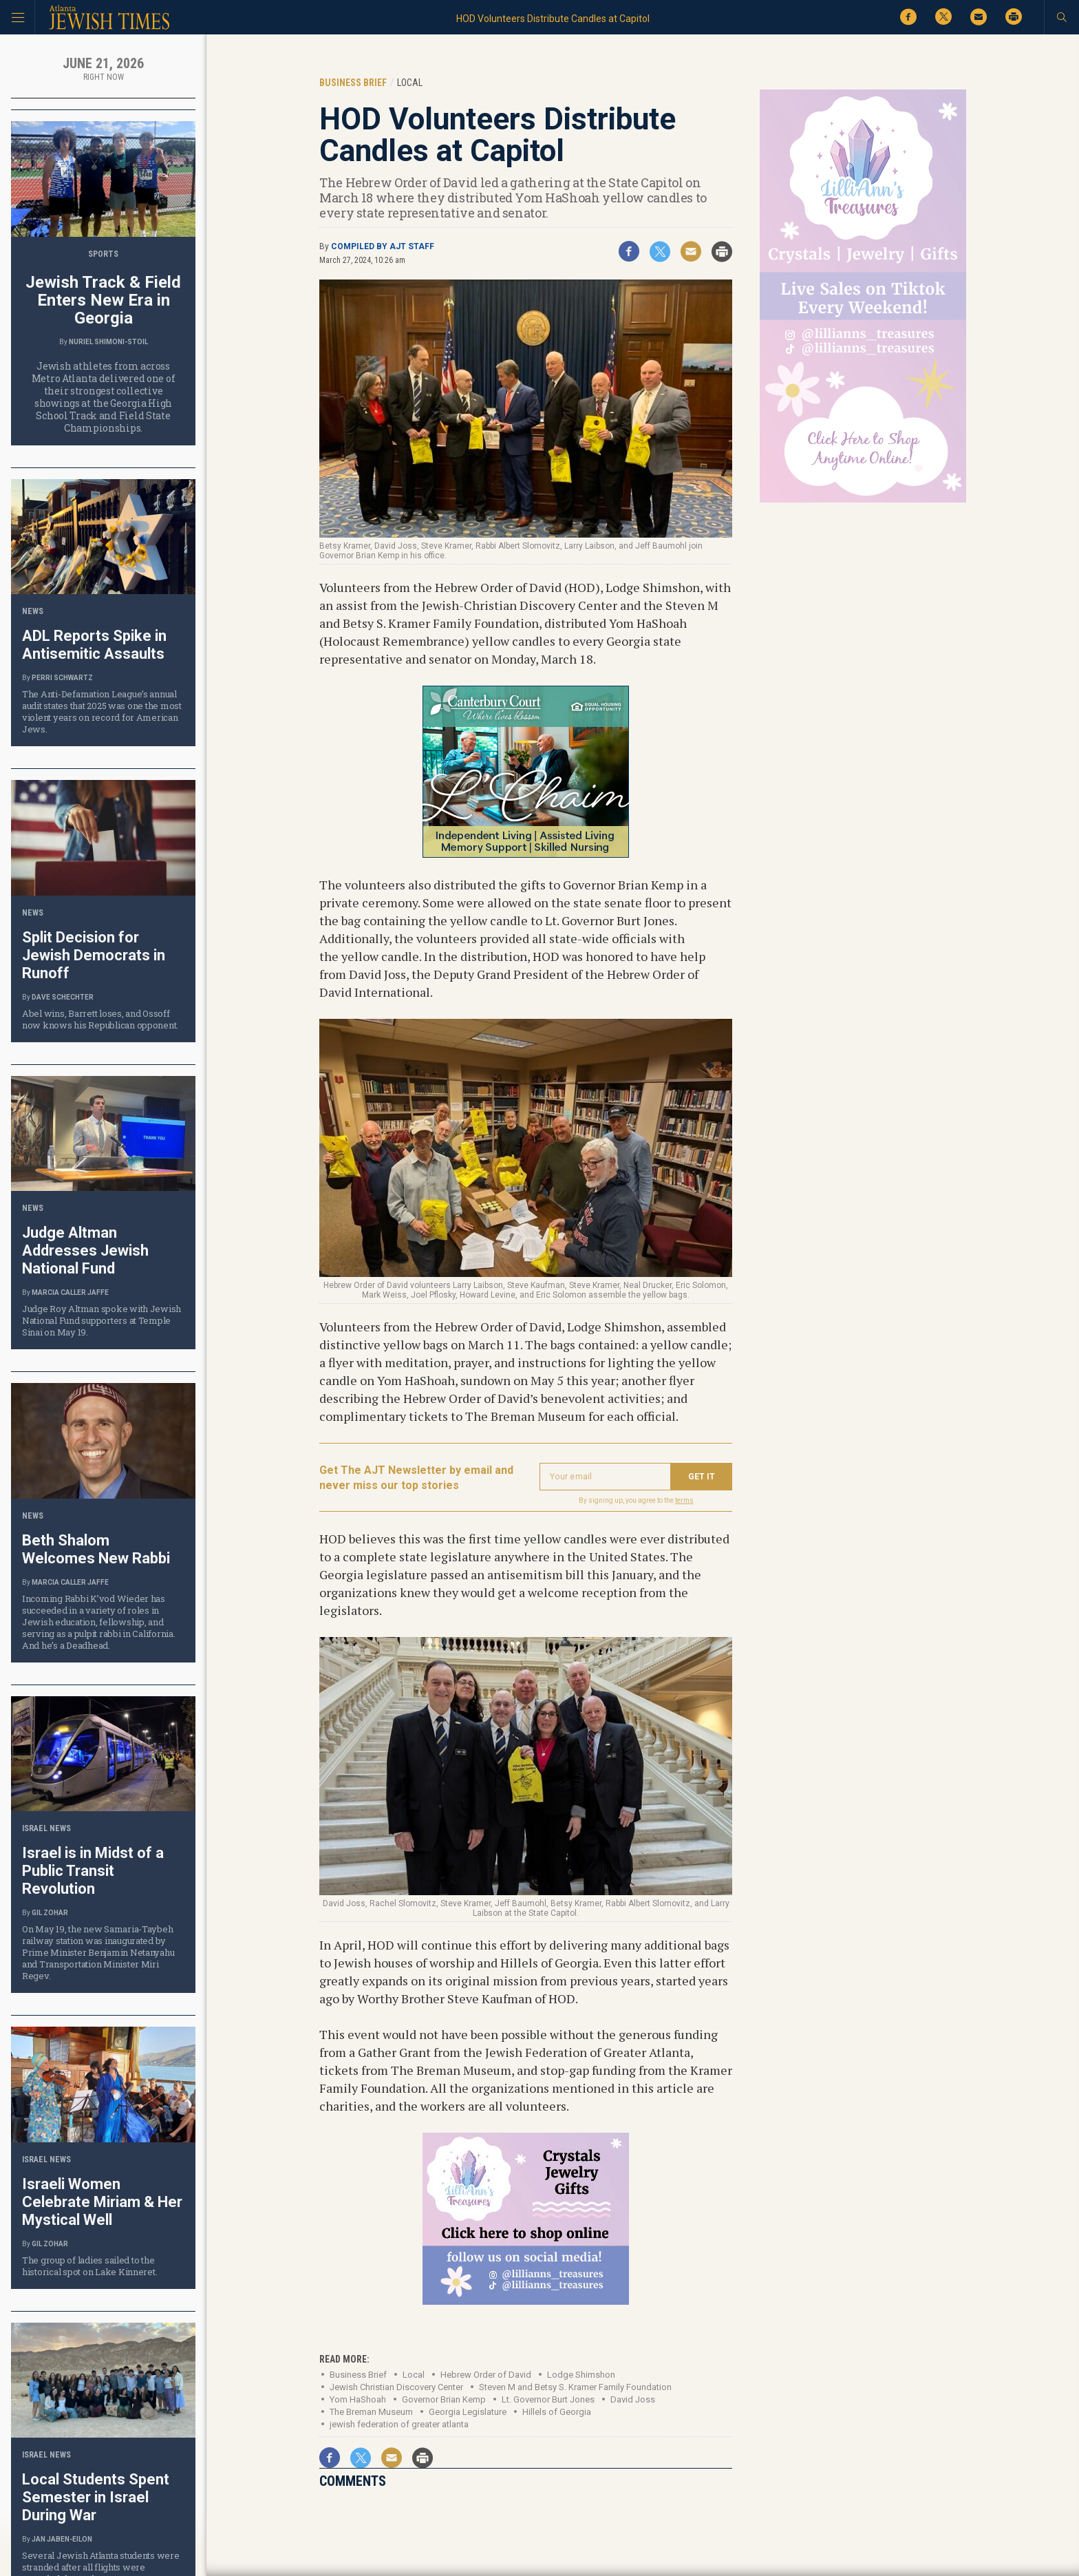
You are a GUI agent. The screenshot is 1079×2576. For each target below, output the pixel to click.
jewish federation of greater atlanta (399, 2424)
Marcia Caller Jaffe (70, 1292)
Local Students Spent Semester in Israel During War (95, 2497)
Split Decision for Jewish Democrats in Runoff (93, 955)
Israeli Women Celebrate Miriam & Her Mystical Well (102, 2201)
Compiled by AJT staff (382, 246)
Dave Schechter (63, 997)
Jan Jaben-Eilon (62, 2539)
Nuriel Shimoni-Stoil (108, 342)
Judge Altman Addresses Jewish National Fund (85, 1250)
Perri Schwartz (62, 678)
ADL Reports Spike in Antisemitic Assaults (94, 644)
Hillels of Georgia (556, 2412)
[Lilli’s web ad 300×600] (863, 500)
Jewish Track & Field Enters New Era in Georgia (103, 300)
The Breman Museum (371, 2412)
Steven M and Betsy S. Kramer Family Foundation (575, 2387)
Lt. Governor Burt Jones (548, 2399)
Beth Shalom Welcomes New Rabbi (96, 1549)
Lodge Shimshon (581, 2374)
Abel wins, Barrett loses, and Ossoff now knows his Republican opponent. (100, 1019)
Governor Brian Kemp (444, 2399)
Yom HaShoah (358, 2399)
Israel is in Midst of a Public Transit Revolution (93, 1870)
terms (684, 1500)
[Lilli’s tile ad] (526, 2300)
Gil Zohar (50, 1913)
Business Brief (358, 2374)
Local (414, 2374)
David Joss (632, 2399)
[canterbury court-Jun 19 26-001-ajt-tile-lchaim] (526, 853)
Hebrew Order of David (485, 2374)
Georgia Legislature (467, 2412)
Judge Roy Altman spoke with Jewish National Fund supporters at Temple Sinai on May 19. (101, 1320)
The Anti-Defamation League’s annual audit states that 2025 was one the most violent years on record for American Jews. (102, 711)
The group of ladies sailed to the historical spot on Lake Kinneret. (89, 2266)
